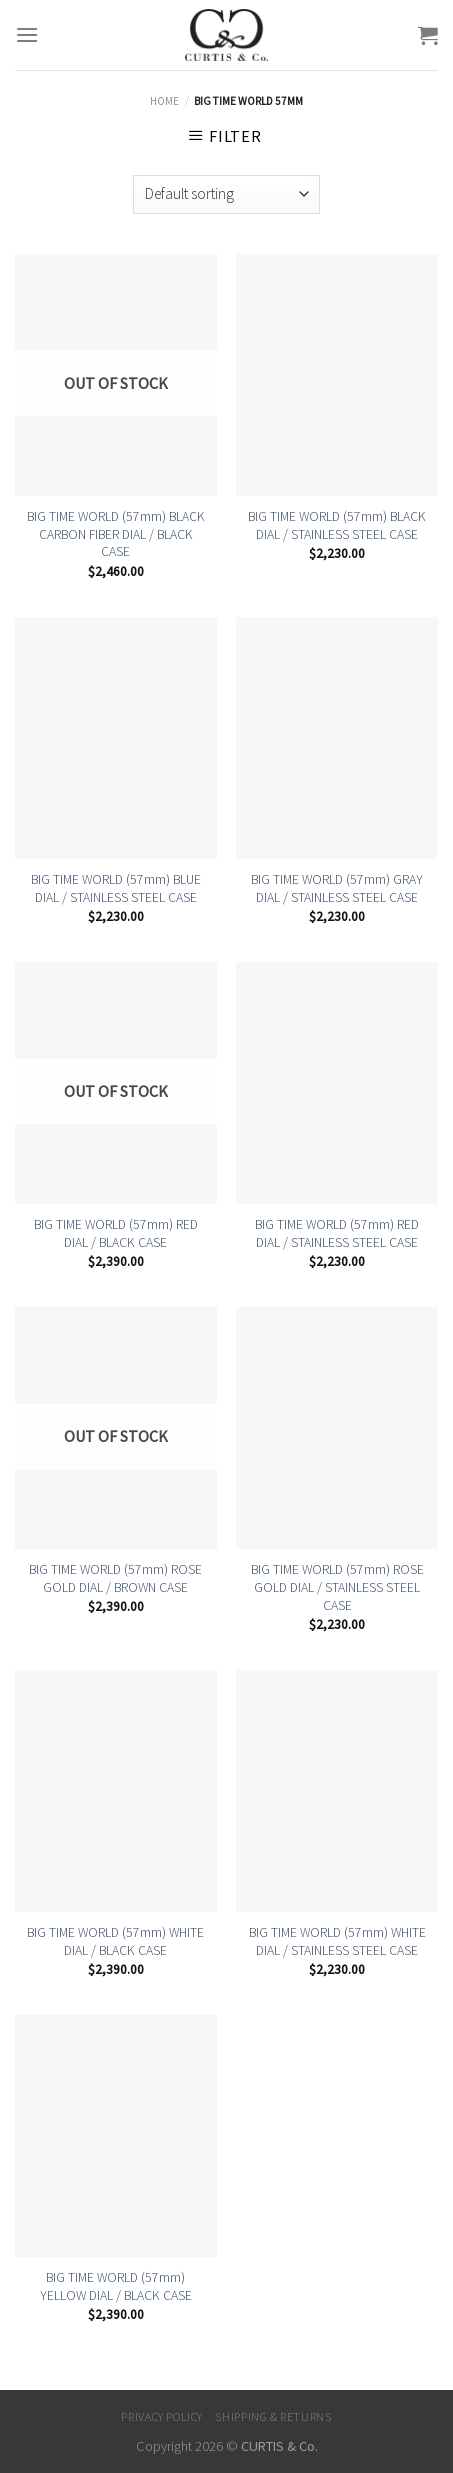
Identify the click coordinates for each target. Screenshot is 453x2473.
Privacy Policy (162, 2416)
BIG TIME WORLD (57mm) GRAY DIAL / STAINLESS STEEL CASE (337, 888)
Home (164, 101)
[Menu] (27, 34)
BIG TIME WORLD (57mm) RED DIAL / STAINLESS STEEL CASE (337, 1233)
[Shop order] (226, 194)
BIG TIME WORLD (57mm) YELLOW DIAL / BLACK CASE (116, 2286)
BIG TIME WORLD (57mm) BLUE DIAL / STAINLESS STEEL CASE (116, 888)
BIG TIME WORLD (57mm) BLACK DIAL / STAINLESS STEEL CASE (337, 525)
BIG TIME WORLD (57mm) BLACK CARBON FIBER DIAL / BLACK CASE (116, 534)
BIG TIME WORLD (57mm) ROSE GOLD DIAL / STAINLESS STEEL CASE (337, 1587)
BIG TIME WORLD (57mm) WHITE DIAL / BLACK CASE (115, 1941)
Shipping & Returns (273, 2416)
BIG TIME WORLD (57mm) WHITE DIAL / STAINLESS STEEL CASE (337, 1941)
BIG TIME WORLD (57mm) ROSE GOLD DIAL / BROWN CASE (115, 1578)
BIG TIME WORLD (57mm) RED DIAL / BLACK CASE (116, 1233)
